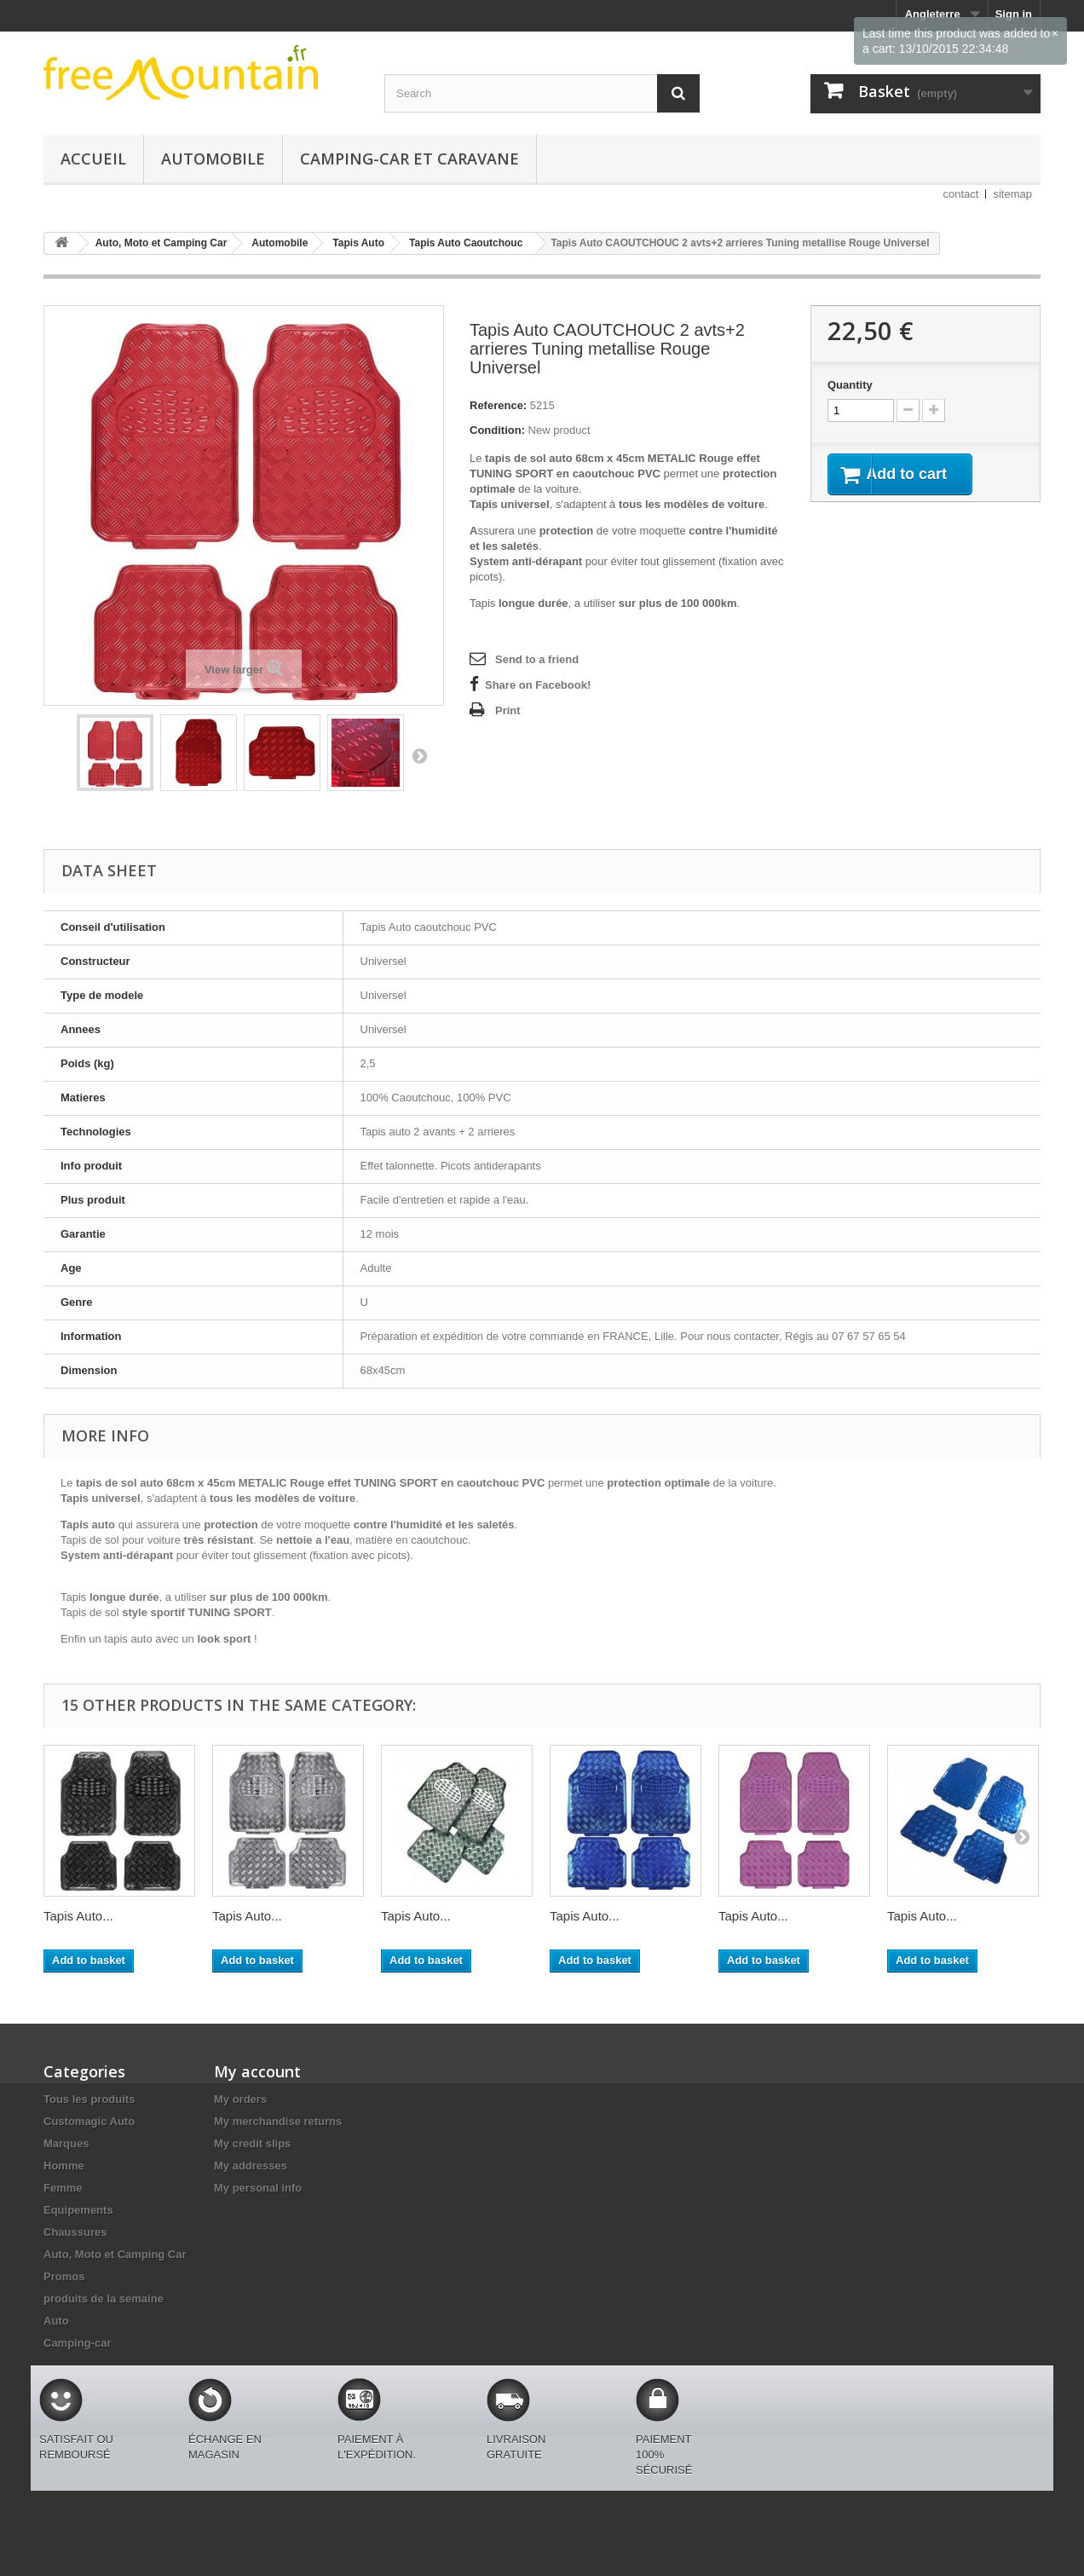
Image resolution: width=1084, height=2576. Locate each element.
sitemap (1012, 194)
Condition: (497, 430)
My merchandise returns (278, 2121)
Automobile (213, 158)
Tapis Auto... (78, 1916)
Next (419, 755)
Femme (63, 2187)
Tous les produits (89, 2099)
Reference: (498, 405)
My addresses (250, 2165)
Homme (63, 2165)
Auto (56, 2320)
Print (508, 710)
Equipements (78, 2209)
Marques (66, 2143)
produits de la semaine (103, 2298)
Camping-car (77, 2342)
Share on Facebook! (538, 685)
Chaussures (75, 2232)
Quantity (850, 384)
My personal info (258, 2187)
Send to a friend (537, 659)
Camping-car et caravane (409, 158)
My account (257, 2071)
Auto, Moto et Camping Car (115, 2254)
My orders (240, 2099)
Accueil (93, 158)
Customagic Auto (89, 2121)
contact (961, 194)
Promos (63, 2276)
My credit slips (252, 2143)
